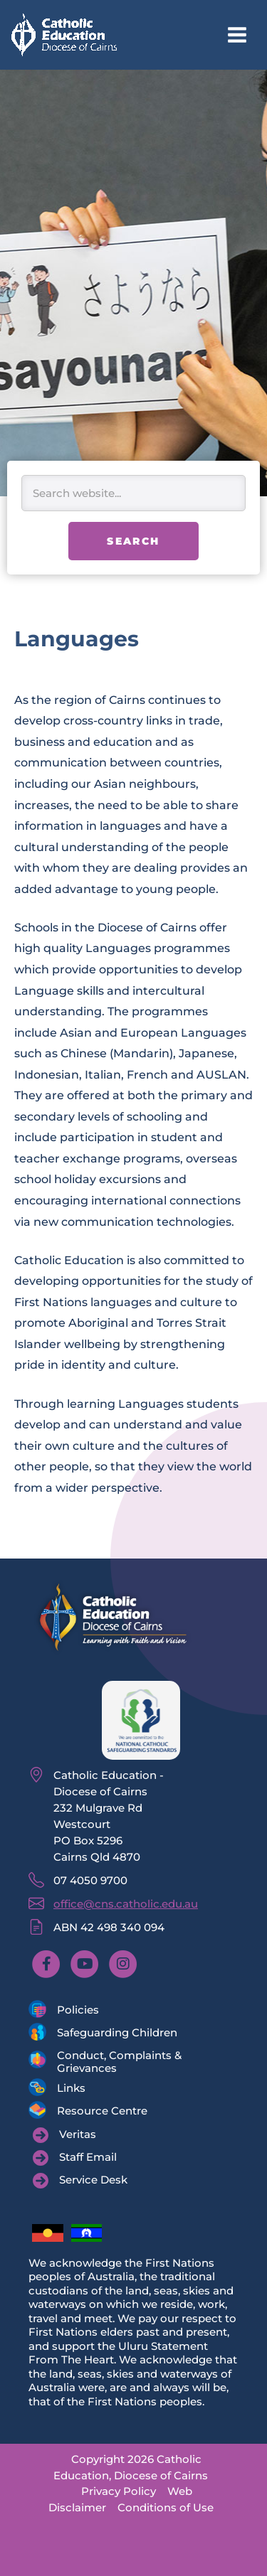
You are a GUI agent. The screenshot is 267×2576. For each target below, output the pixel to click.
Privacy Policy (118, 2491)
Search (133, 541)
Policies (78, 2009)
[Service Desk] (80, 2180)
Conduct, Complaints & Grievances (119, 2061)
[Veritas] (64, 2135)
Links (71, 2088)
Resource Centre (102, 2110)
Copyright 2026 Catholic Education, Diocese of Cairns (130, 2467)
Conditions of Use (165, 2507)
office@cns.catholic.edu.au (125, 1903)
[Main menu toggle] (236, 35)
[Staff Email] (75, 2158)
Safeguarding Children (117, 2032)
